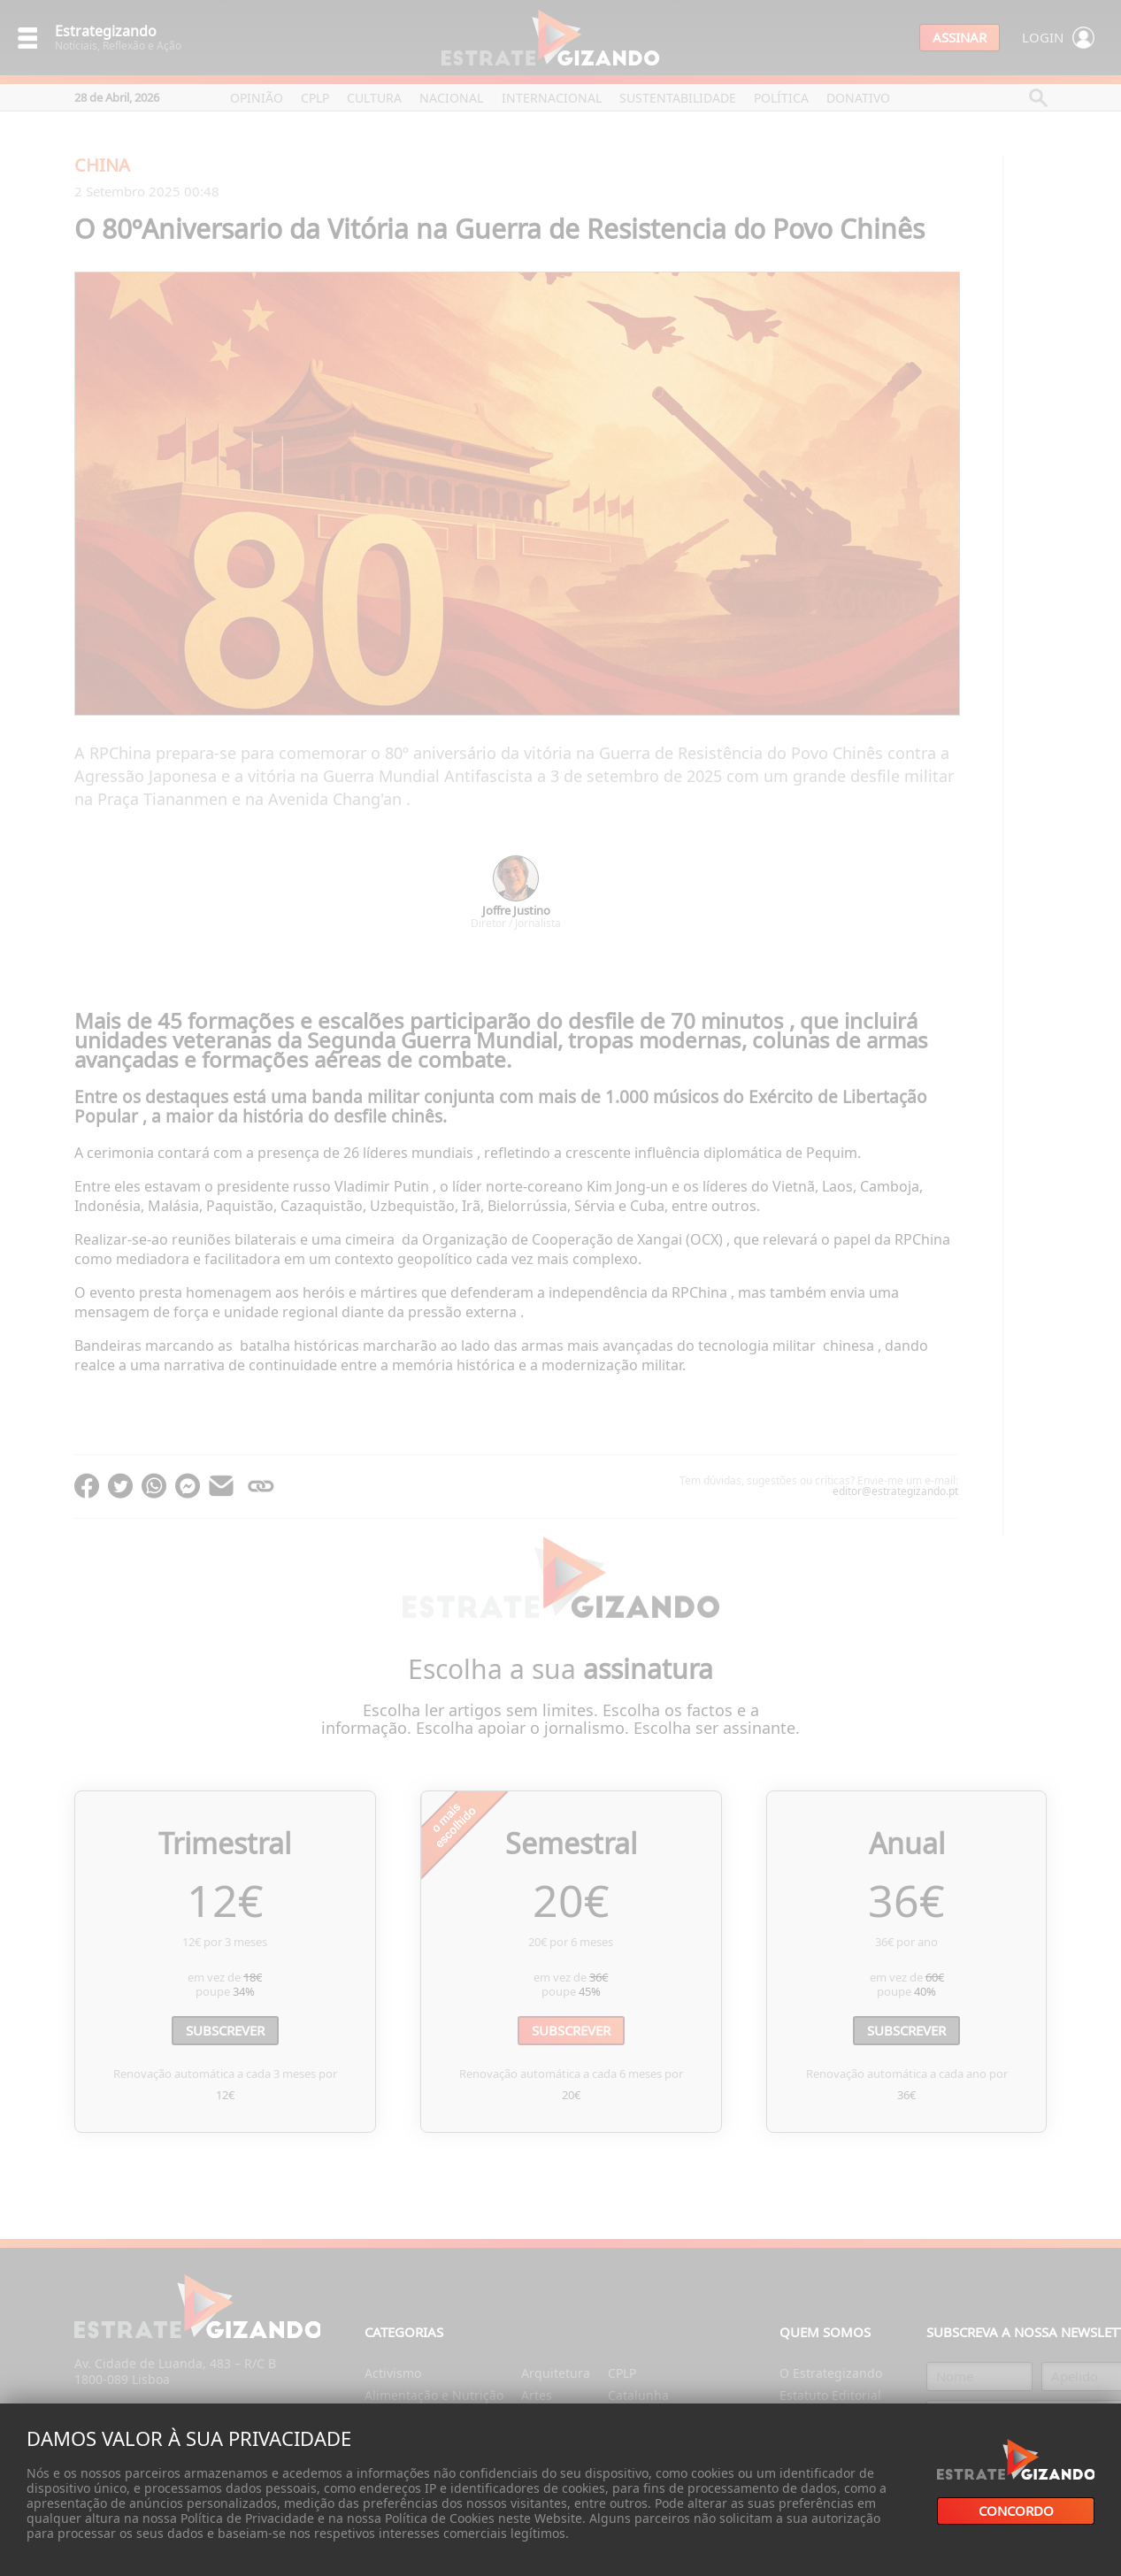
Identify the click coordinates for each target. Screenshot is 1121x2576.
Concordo (1016, 2511)
